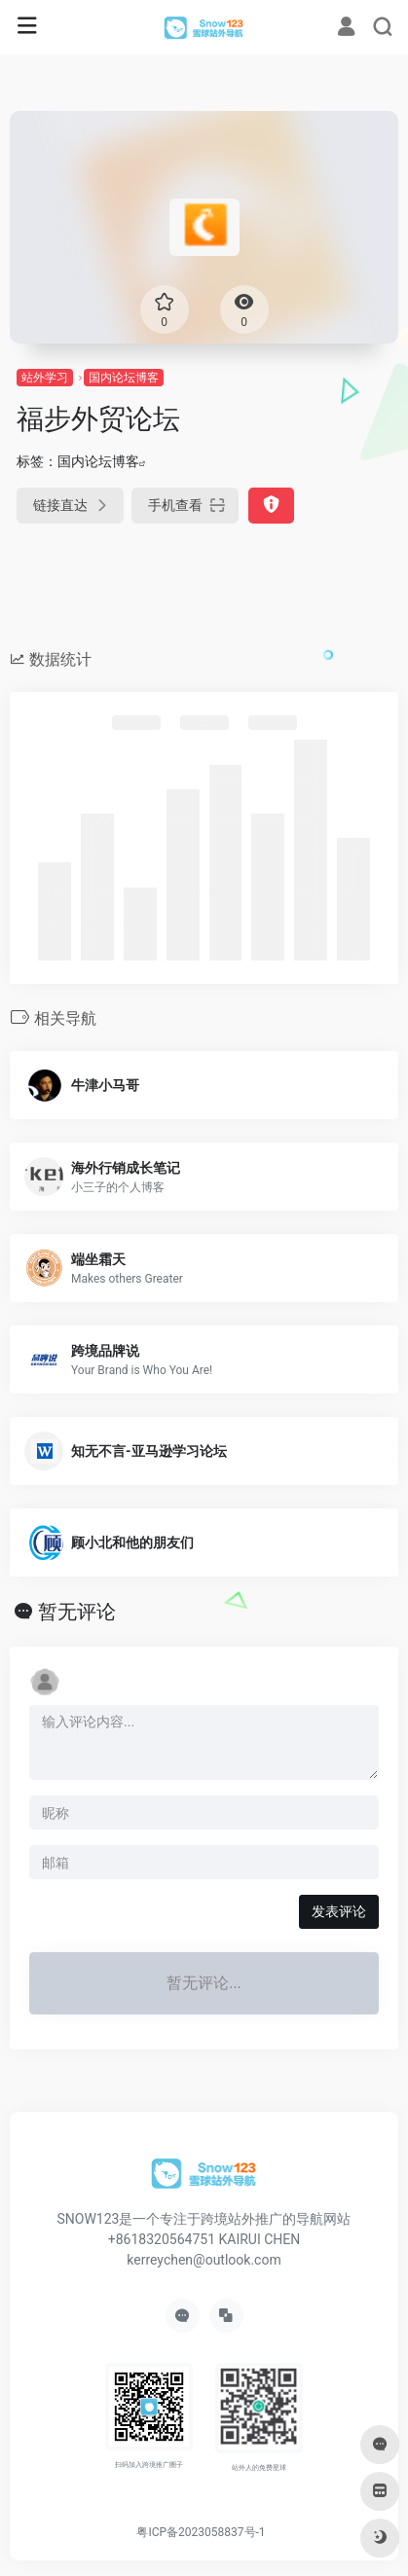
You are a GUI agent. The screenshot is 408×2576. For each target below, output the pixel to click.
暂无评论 (77, 1611)
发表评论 (339, 1911)
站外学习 (44, 377)
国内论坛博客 (124, 377)
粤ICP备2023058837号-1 (200, 2532)
